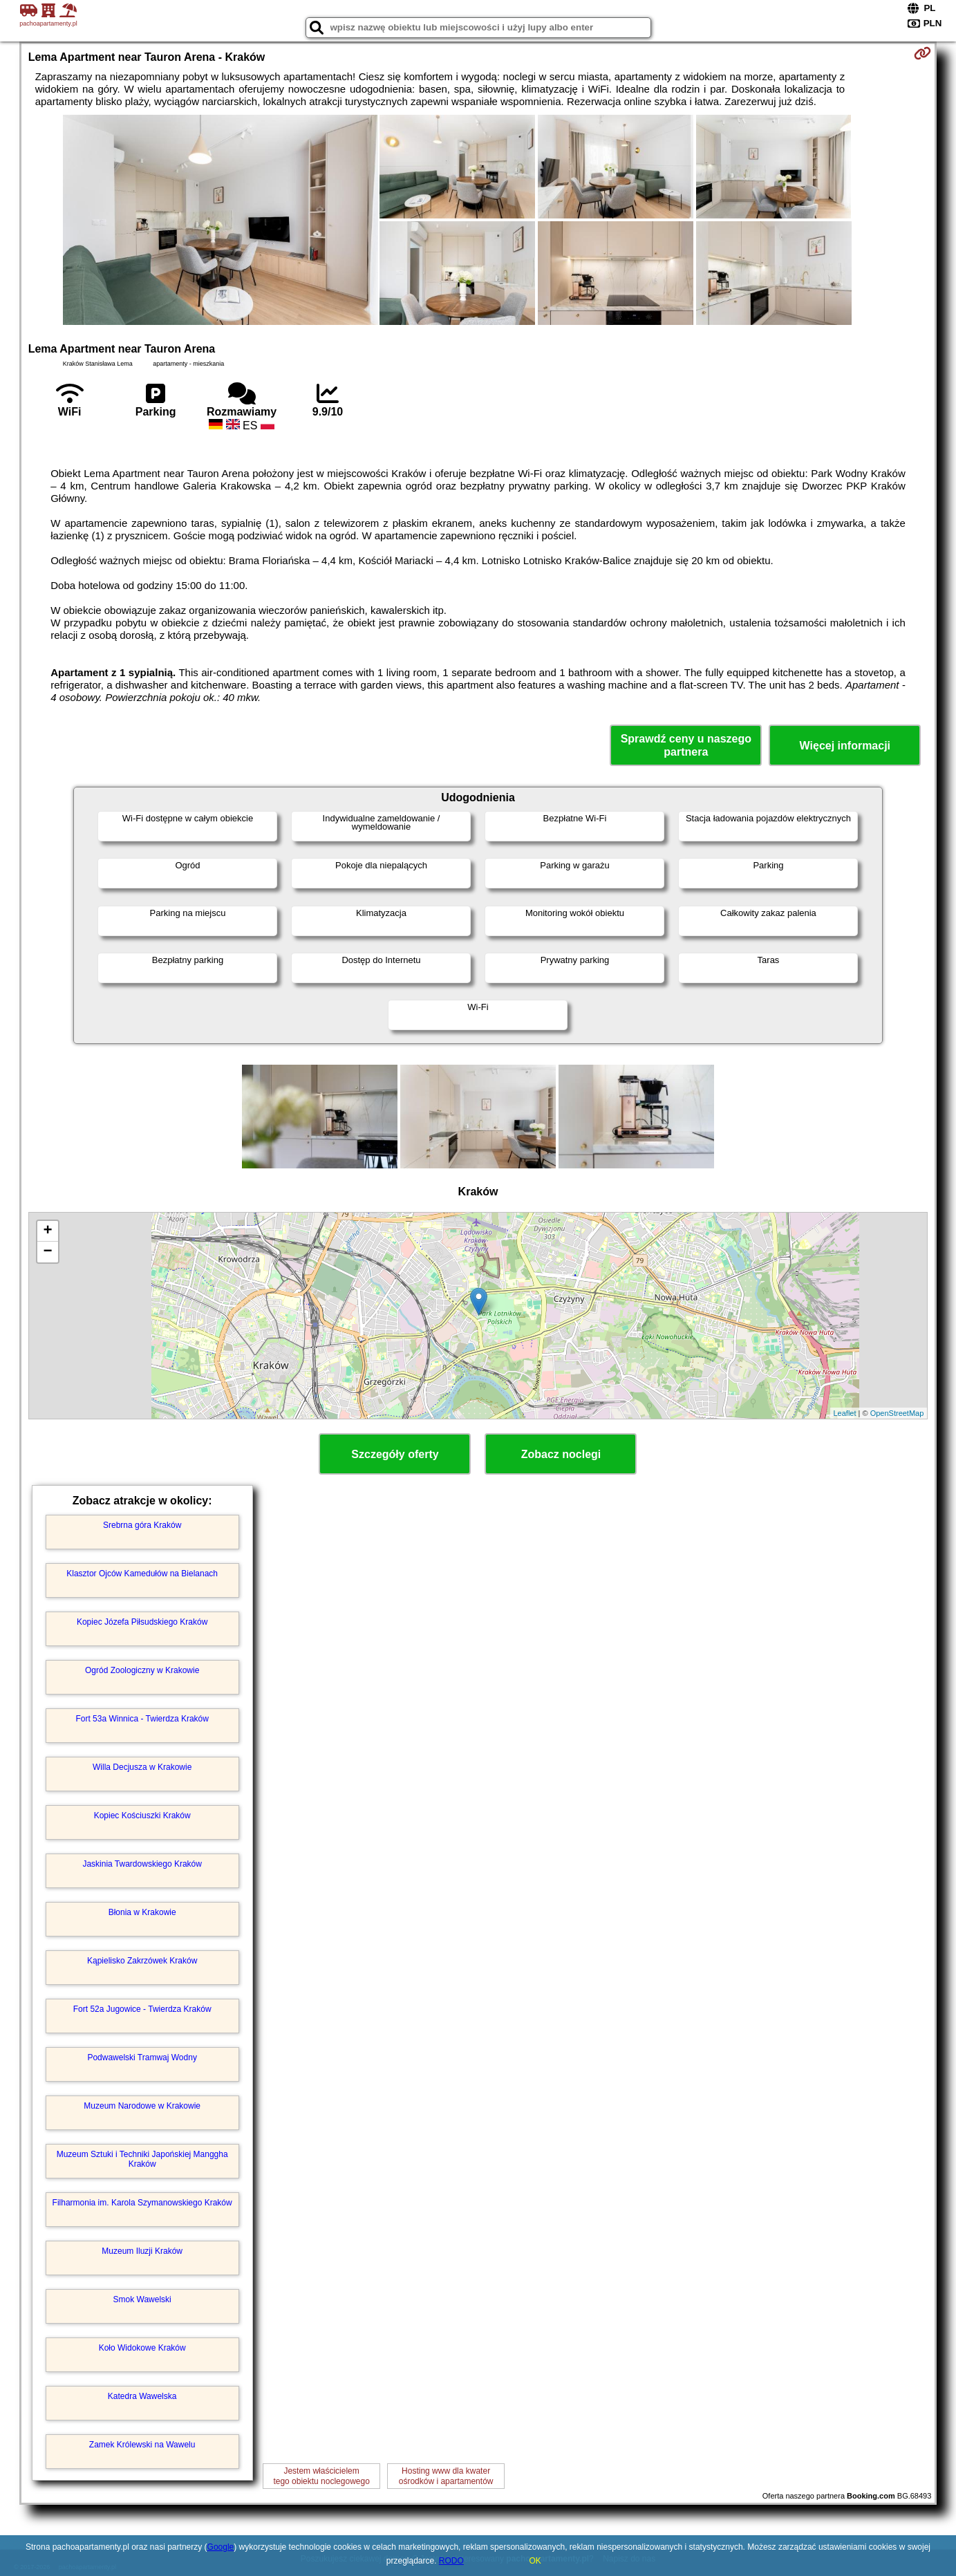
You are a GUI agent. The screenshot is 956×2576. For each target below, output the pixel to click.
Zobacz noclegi (561, 1454)
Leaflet (845, 1413)
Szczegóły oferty (394, 1454)
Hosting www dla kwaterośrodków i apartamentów (446, 2475)
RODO (451, 2561)
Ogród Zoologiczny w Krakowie (142, 1670)
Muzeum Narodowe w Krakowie (142, 2106)
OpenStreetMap (897, 1413)
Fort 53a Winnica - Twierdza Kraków (142, 1719)
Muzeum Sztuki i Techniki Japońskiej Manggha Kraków (142, 2159)
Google (220, 2547)
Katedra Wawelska (142, 2396)
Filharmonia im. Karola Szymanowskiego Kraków (142, 2203)
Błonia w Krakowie (142, 1912)
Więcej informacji (845, 746)
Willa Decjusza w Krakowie (142, 1767)
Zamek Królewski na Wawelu (142, 2444)
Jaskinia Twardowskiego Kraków (142, 1864)
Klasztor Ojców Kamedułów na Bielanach (142, 1573)
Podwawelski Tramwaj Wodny (142, 2057)
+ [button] (48, 1231)
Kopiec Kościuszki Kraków (142, 1815)
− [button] (48, 1252)
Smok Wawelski (142, 2299)
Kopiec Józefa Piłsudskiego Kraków (142, 1622)
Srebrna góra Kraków (142, 1525)
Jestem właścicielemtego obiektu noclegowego (321, 2475)
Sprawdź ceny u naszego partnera (686, 745)
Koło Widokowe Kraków (142, 2348)
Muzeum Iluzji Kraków (142, 2251)
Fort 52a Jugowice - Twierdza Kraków (142, 2009)
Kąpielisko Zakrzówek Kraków (142, 1961)
